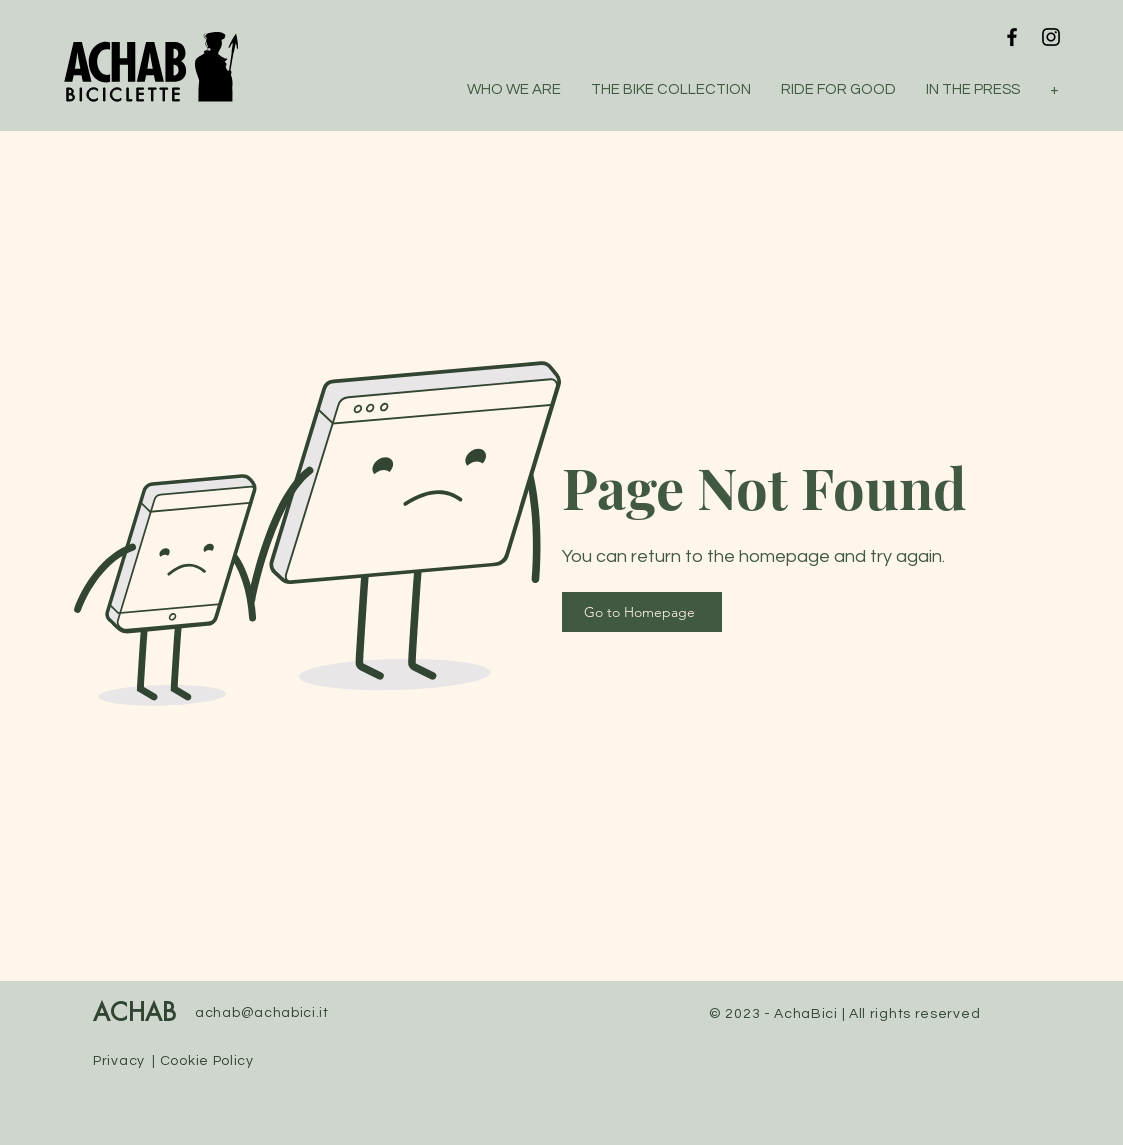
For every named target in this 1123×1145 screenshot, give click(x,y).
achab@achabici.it (262, 1013)
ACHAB (134, 1014)
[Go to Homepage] (642, 612)
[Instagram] (1051, 37)
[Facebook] (1012, 37)
